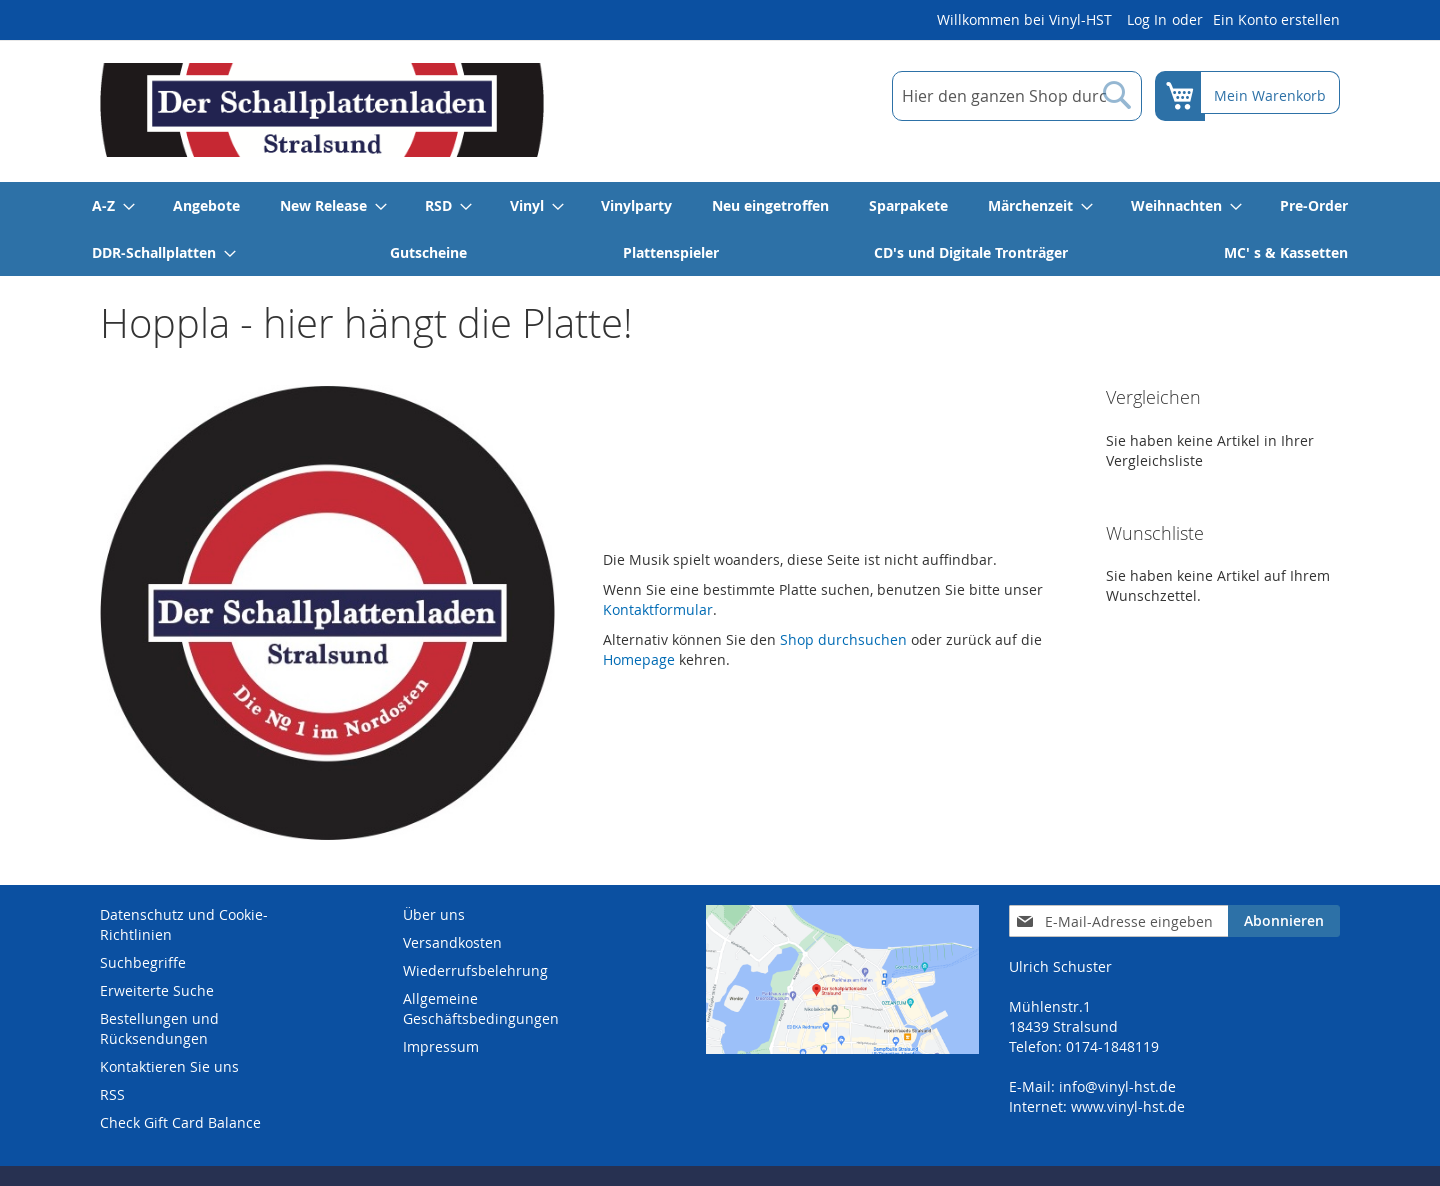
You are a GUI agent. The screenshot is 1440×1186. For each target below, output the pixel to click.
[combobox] (1013, 96)
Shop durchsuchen (843, 639)
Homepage (639, 659)
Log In (1147, 19)
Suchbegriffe (143, 962)
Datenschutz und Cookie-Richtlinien (184, 924)
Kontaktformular (658, 609)
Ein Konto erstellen (1276, 19)
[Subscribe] (1284, 921)
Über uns (434, 914)
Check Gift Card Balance (180, 1122)
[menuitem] (112, 205)
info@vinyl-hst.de (1117, 1086)
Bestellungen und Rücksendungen (159, 1028)
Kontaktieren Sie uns (169, 1066)
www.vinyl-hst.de (1128, 1106)
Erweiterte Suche (157, 990)
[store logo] (322, 110)
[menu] (720, 229)
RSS (112, 1094)
